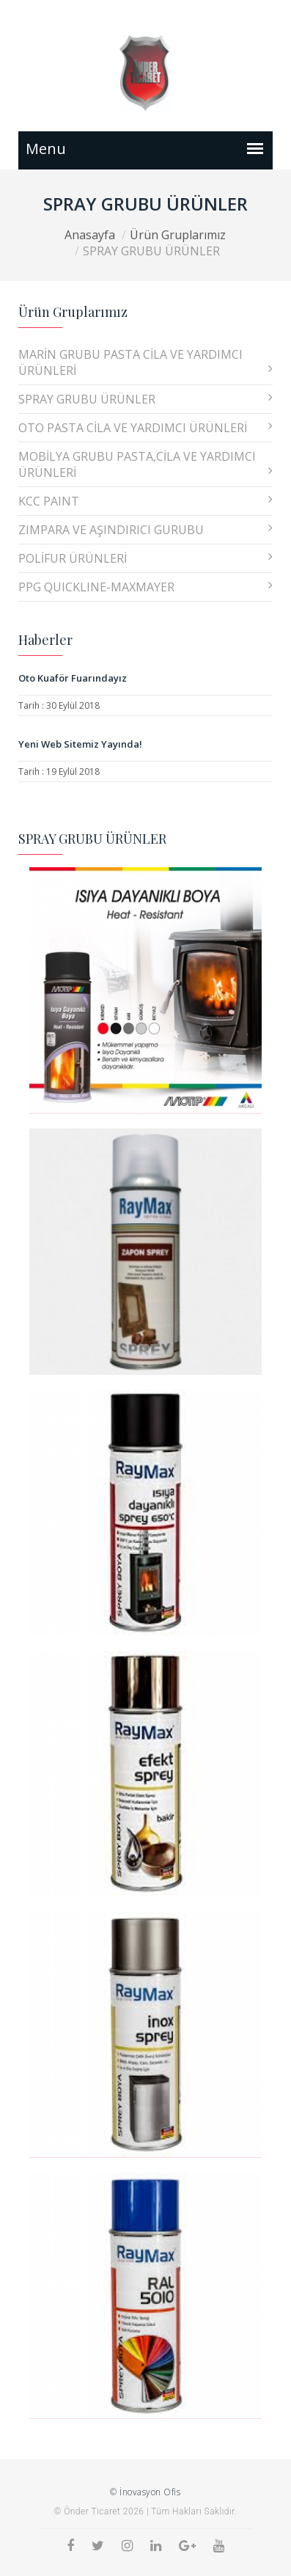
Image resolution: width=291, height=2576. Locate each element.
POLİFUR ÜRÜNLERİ (145, 558)
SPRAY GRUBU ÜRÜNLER (145, 399)
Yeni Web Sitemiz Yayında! (80, 744)
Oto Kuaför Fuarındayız (72, 678)
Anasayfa (90, 235)
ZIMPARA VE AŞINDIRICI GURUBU (145, 530)
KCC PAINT (145, 501)
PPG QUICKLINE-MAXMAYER (145, 587)
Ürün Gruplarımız (178, 235)
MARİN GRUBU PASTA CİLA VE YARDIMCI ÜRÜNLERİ (145, 362)
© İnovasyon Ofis (145, 2492)
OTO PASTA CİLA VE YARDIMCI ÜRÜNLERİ (145, 428)
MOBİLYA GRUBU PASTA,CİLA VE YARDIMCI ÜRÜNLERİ (145, 464)
